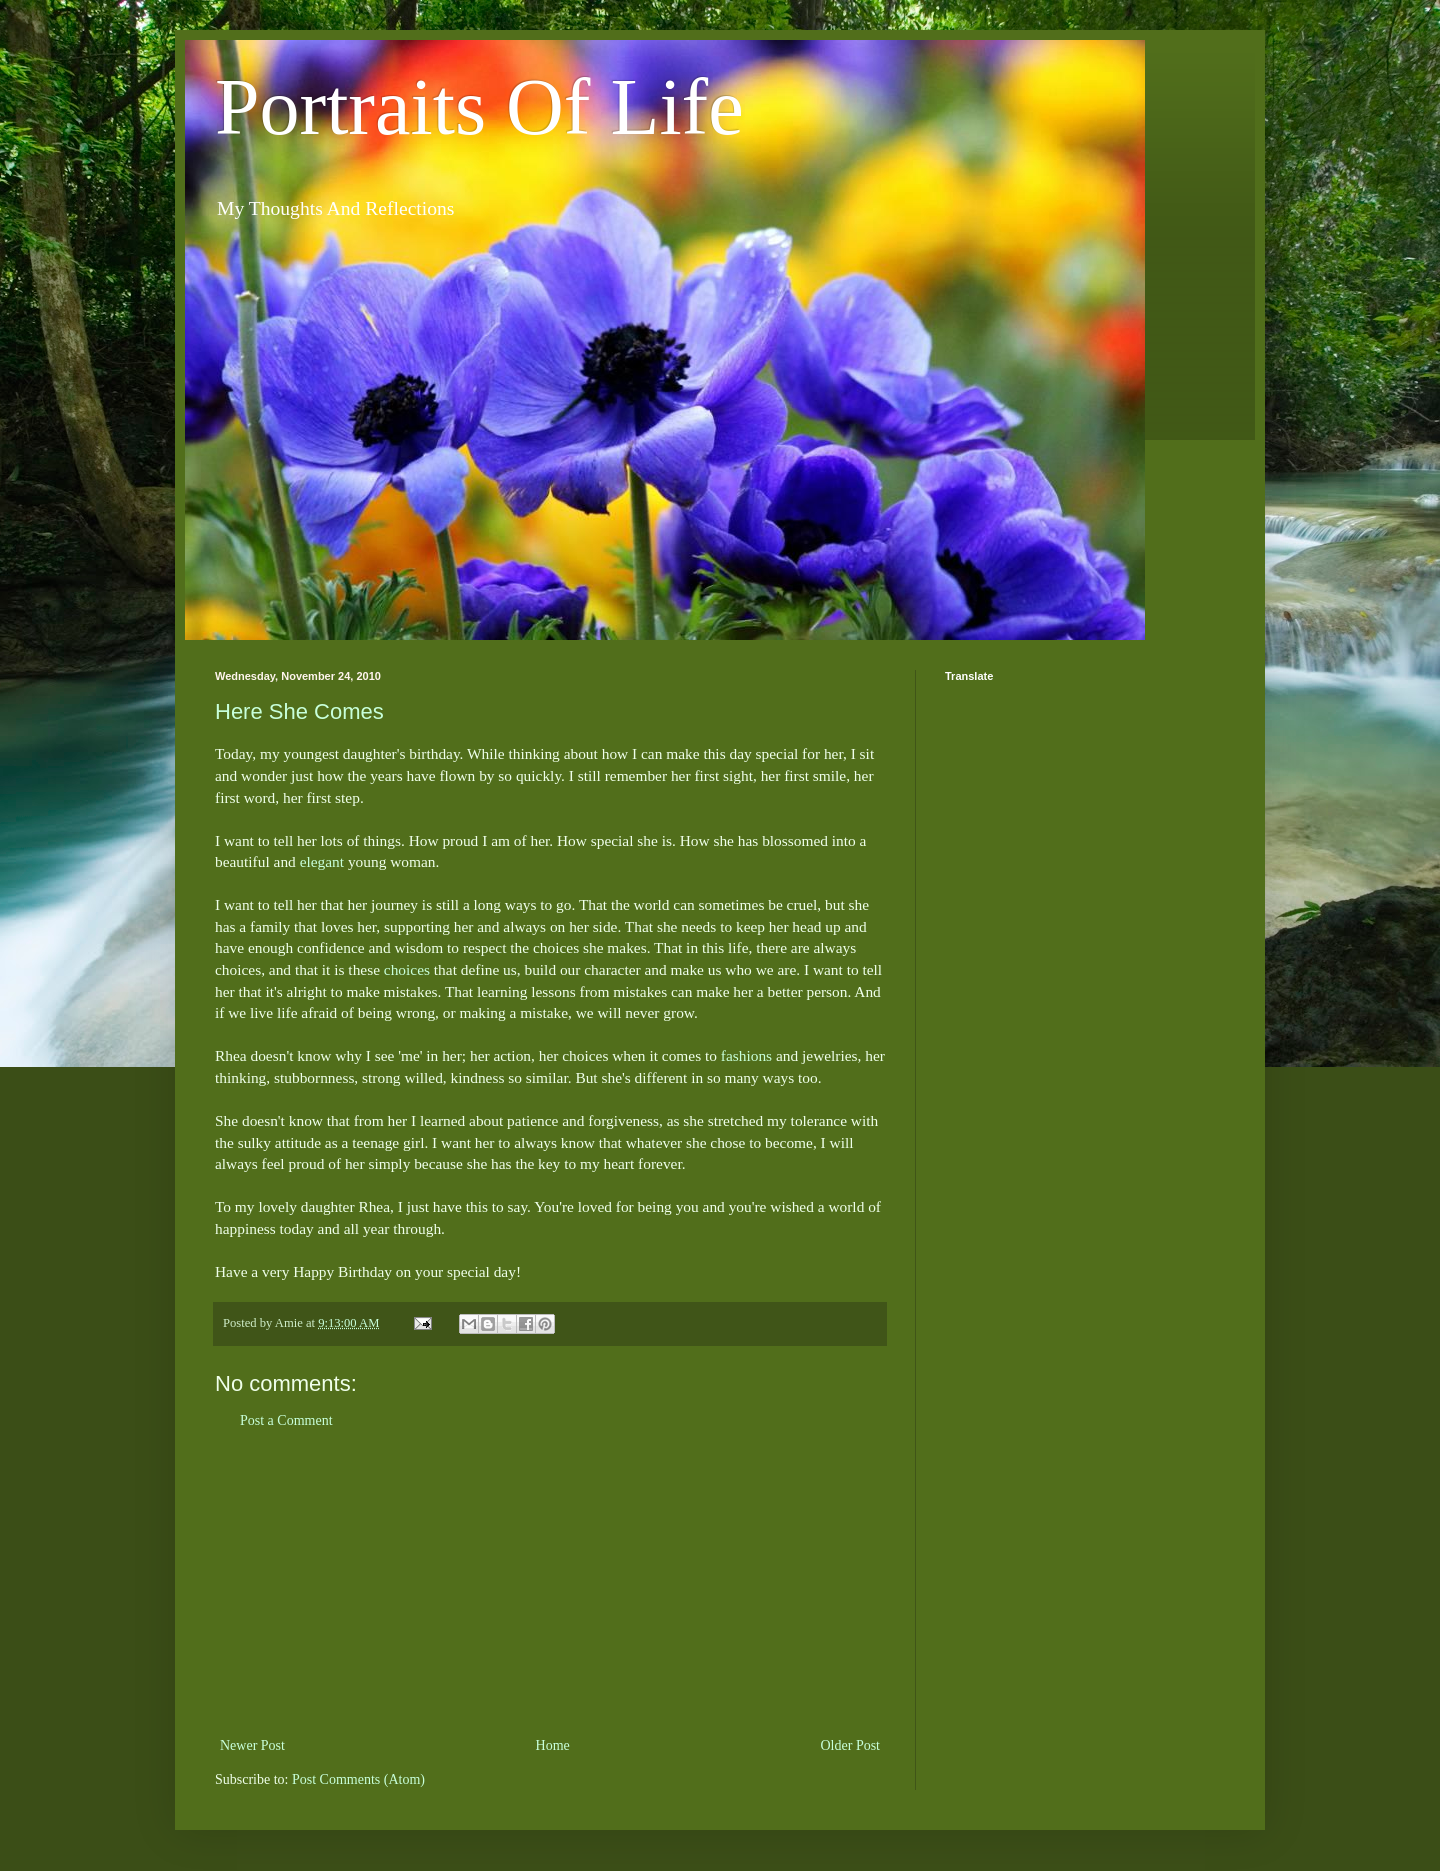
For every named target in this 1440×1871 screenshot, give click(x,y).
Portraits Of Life (479, 107)
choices (407, 969)
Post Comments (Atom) (358, 1779)
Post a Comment (286, 1420)
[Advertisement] (550, 1583)
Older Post (851, 1745)
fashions (746, 1055)
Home (553, 1745)
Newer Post (252, 1745)
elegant (322, 861)
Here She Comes (299, 711)
